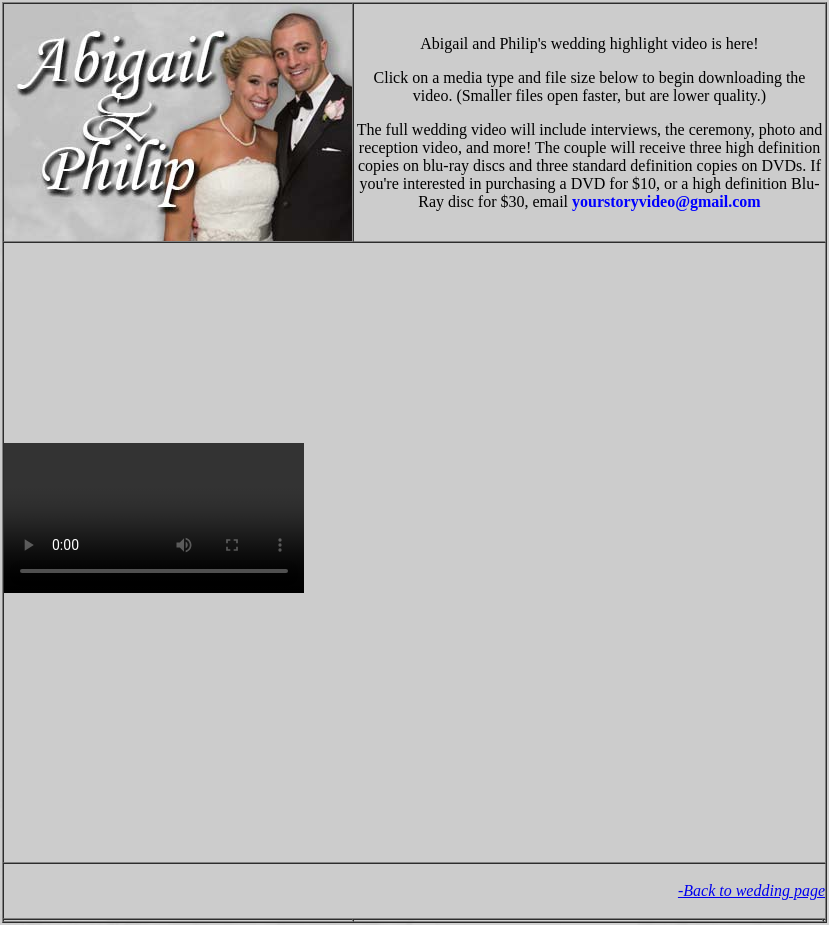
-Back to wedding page (751, 890)
